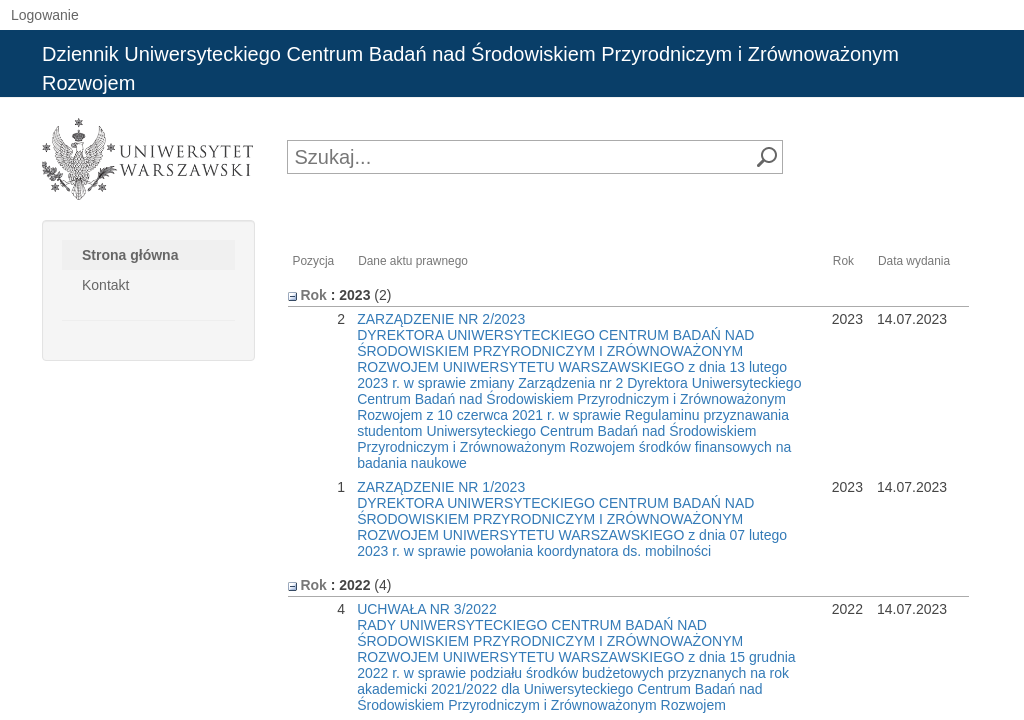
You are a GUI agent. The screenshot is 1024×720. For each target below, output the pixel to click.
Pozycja (314, 261)
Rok (843, 261)
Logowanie (45, 15)
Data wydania (914, 261)
